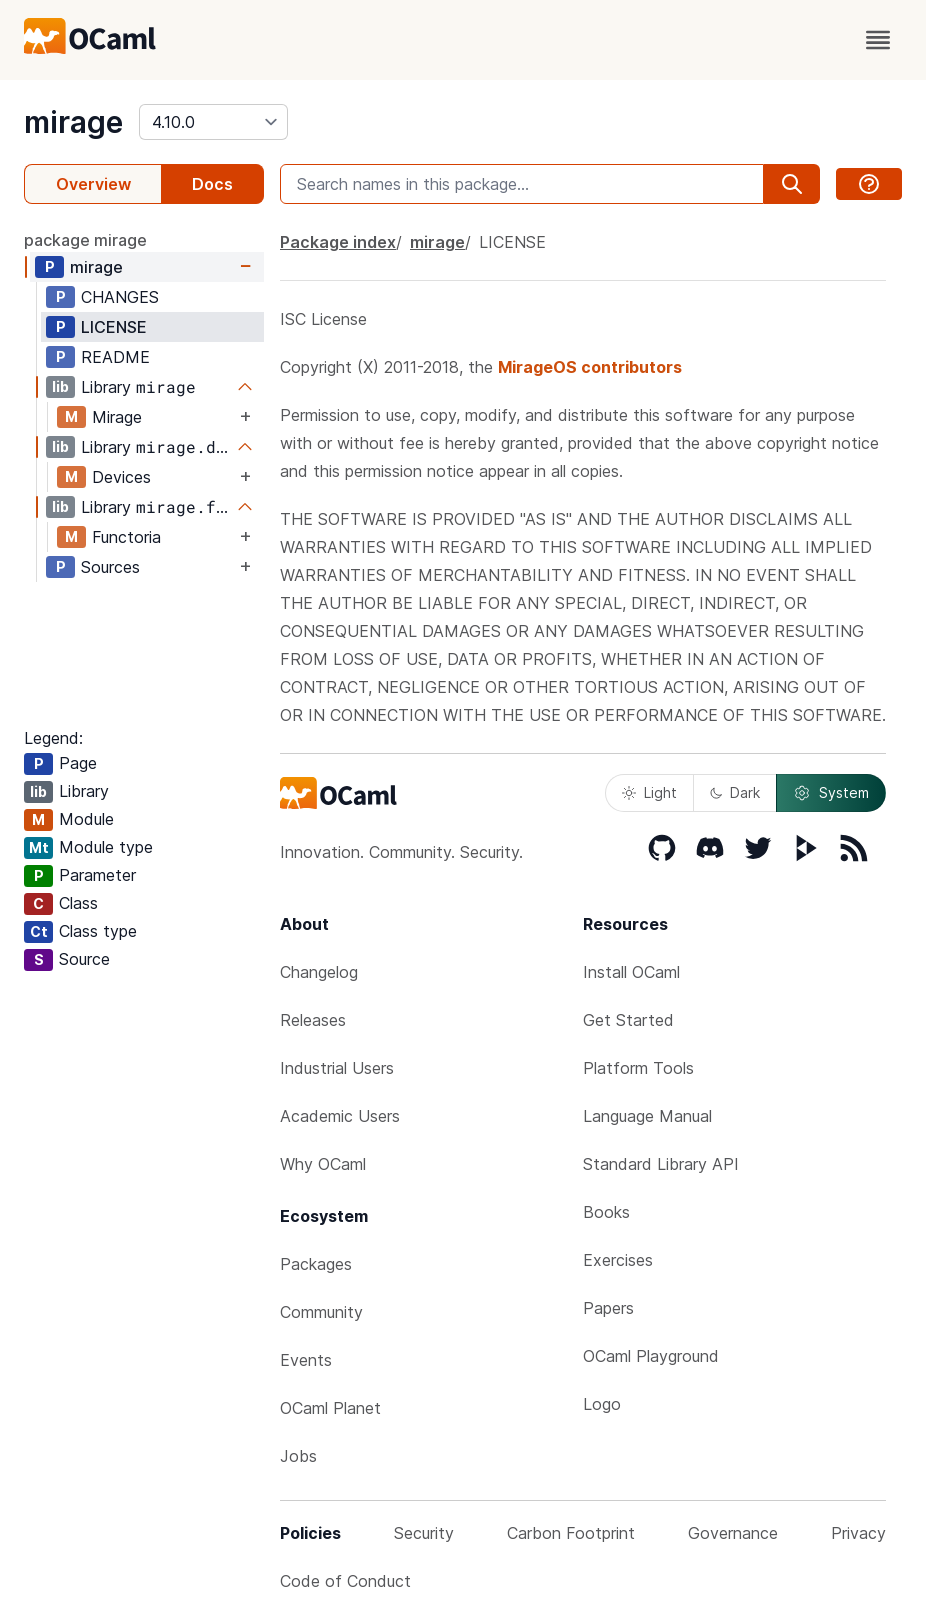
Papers (608, 1308)
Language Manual (647, 1116)
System (831, 793)
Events (306, 1360)
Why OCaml (323, 1164)
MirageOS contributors (590, 367)
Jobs (298, 1456)
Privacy (858, 1533)
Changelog (319, 972)
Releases (313, 1020)
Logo (602, 1404)
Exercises (618, 1260)
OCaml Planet (330, 1408)
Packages (316, 1264)
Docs (212, 184)
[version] (213, 122)
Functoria (126, 537)
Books (606, 1212)
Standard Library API (661, 1164)
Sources (110, 567)
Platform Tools (638, 1068)
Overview (93, 184)
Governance (733, 1533)
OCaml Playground (651, 1356)
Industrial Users (337, 1068)
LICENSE (114, 327)
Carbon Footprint (571, 1533)
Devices (121, 477)
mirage (73, 122)
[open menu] (878, 40)
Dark (735, 792)
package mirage (85, 240)
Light (649, 792)
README (115, 357)
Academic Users (340, 1116)
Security (424, 1533)
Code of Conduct (345, 1581)
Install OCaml (631, 972)
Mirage (117, 417)
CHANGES (120, 297)
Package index (338, 242)
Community (321, 1312)
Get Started (628, 1020)
